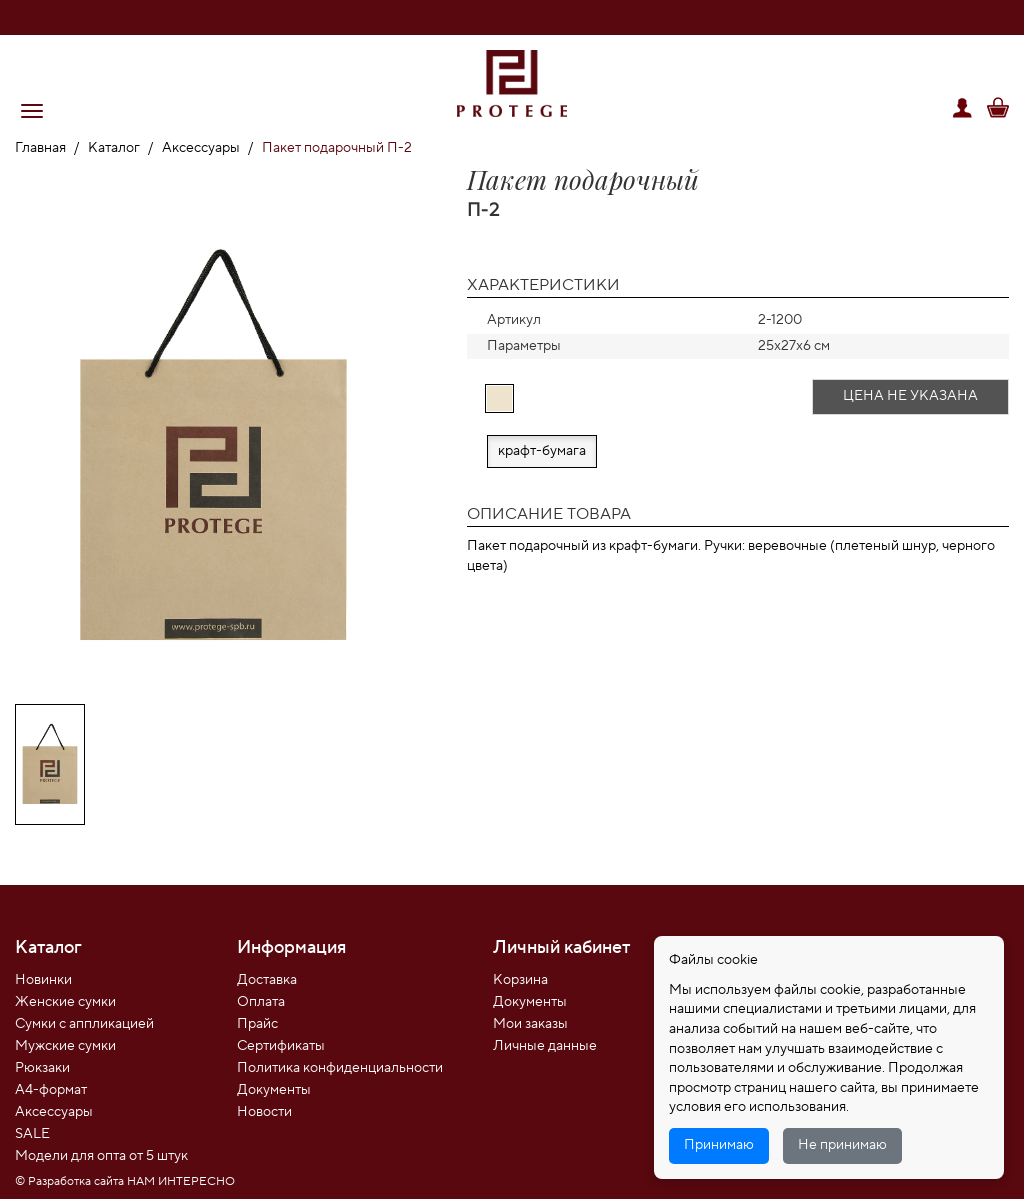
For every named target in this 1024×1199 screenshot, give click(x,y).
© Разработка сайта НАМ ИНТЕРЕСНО (125, 1181)
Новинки (43, 980)
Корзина (520, 980)
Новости (264, 1112)
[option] (213, 434)
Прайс (257, 1024)
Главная (40, 148)
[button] (32, 111)
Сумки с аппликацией (84, 1024)
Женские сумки (65, 1002)
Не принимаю (842, 1145)
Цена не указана (910, 396)
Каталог (114, 148)
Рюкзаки (42, 1068)
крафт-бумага (542, 451)
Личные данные (545, 1046)
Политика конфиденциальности (340, 1068)
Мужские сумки (65, 1046)
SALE (32, 1134)
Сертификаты (281, 1046)
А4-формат (51, 1090)
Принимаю (719, 1145)
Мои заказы (530, 1024)
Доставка (267, 980)
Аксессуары (201, 148)
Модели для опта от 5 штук (101, 1156)
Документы (274, 1090)
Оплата (261, 1002)
